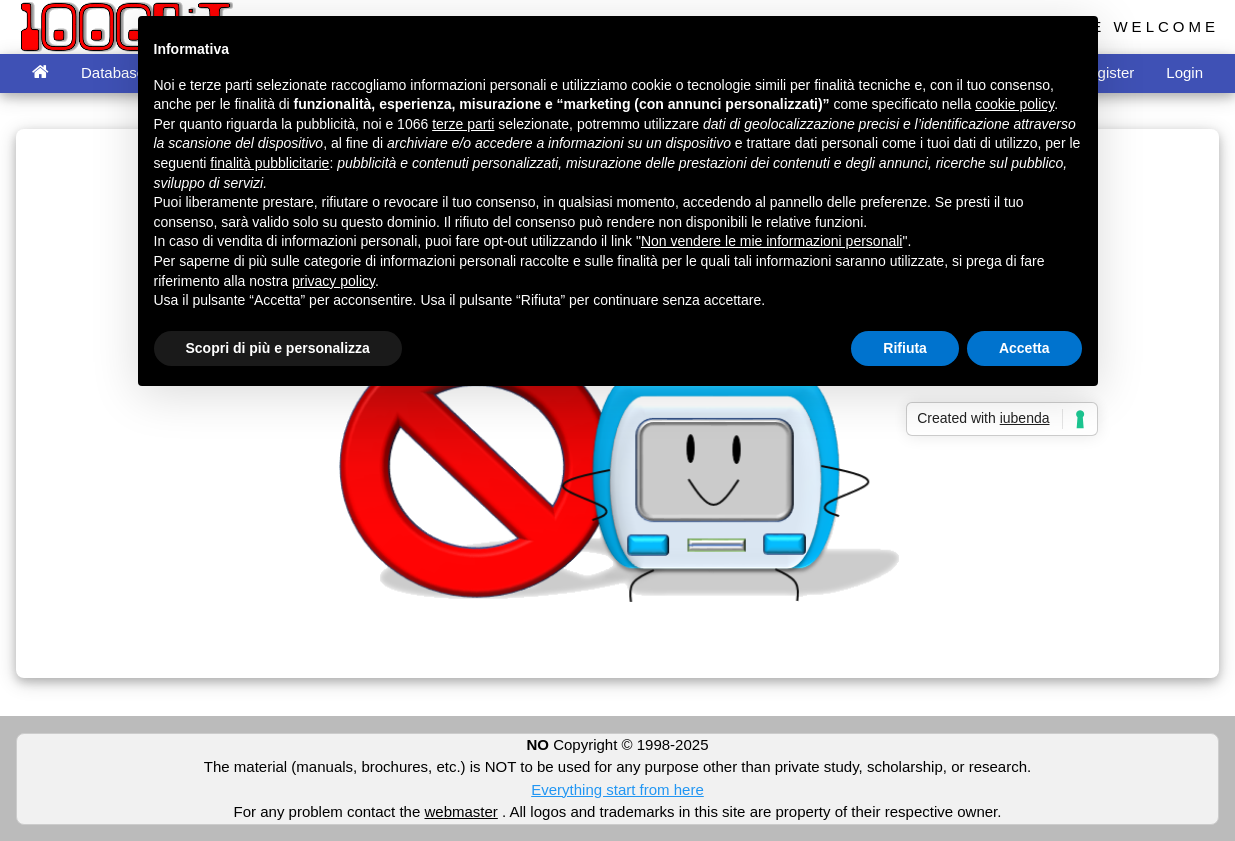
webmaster (460, 811)
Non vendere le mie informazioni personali (771, 241)
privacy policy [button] (333, 281)
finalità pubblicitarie (269, 163)
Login (1184, 72)
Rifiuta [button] (905, 348)
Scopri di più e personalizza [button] (278, 348)
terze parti (463, 124)
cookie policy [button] (1014, 104)
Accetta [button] (1024, 348)
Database (113, 72)
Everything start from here (617, 789)
